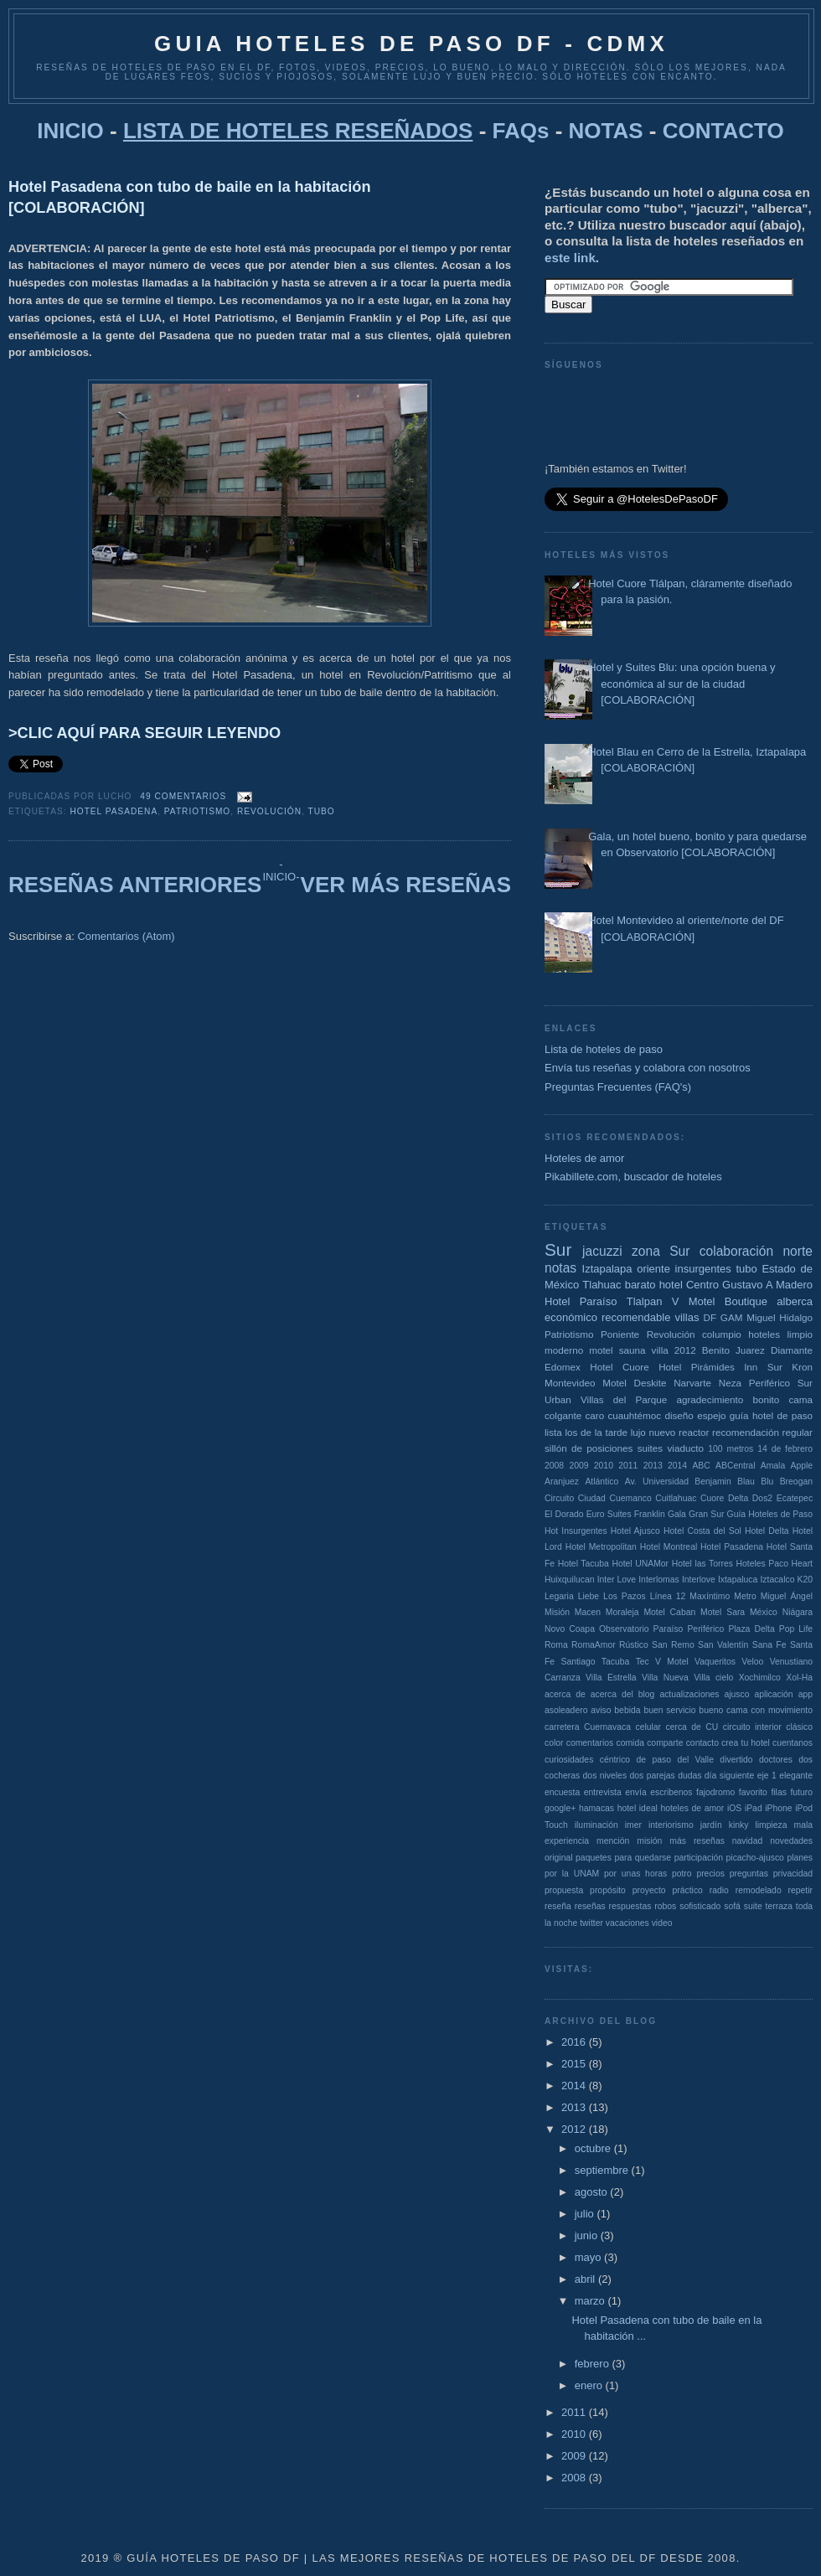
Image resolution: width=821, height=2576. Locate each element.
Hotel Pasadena (113, 811)
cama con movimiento (769, 1710)
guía (739, 1415)
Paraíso (668, 1629)
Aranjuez (562, 1481)
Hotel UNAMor (640, 1563)
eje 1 (767, 1775)
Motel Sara (722, 1612)
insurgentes (703, 1268)
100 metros (730, 1448)
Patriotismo (197, 811)
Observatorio (623, 1629)
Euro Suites (609, 1514)
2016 (575, 2042)
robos (665, 1906)
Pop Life (796, 1629)
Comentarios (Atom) (125, 936)
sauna (632, 1350)
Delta (738, 1498)
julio (586, 2213)
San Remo (673, 1644)
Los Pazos (624, 1596)
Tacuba (616, 1661)
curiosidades (569, 1759)
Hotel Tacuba (583, 1563)
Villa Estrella (611, 1677)
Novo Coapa (570, 1629)
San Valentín (723, 1644)
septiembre (603, 2170)
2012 (685, 1350)
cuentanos (792, 1742)
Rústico (633, 1644)
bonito (765, 1399)
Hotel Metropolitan (601, 1546)
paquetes (594, 1857)
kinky (739, 1825)
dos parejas (651, 1775)
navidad (747, 1841)
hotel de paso (782, 1415)
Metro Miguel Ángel (773, 1596)
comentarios (590, 1742)
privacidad (793, 1873)
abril (586, 2279)
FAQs (521, 130)
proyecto (649, 1890)
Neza (730, 1382)
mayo (589, 2257)
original (559, 1857)
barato (640, 1284)
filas (778, 1792)
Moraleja (622, 1612)
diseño (678, 1415)
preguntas (749, 1873)
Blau (746, 1481)
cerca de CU (691, 1727)
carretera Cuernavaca (588, 1727)
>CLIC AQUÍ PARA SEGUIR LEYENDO (144, 733)
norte (797, 1251)
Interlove (698, 1579)
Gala (677, 1514)
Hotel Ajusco (635, 1531)
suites (651, 1448)
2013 (653, 1465)
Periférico (705, 1629)
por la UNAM (572, 1873)
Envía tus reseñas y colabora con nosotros (648, 1067)
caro (594, 1415)
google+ (560, 1808)
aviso (601, 1710)
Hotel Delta (767, 1531)
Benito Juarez (733, 1350)
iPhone (778, 1808)
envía (635, 1792)
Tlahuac (601, 1284)
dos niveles (605, 1775)
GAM (731, 1317)
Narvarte (692, 1382)
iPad (753, 1808)
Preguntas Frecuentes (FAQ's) (618, 1087)
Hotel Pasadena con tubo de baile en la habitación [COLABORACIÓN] (189, 197)
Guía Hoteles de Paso (770, 1514)
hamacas (596, 1808)
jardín (711, 1825)
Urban (558, 1399)
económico (571, 1317)
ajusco (736, 1694)
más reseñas (697, 1841)
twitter (591, 1923)
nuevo (662, 1432)
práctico (688, 1890)
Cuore (712, 1498)
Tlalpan (645, 1301)
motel (601, 1350)
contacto (702, 1742)
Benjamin (712, 1481)
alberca (795, 1301)
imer (633, 1825)
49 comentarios (183, 796)
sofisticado (699, 1906)
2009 (578, 1465)
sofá (732, 1906)
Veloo (752, 1661)
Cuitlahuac (675, 1498)
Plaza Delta (751, 1629)
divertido (736, 1759)
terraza (779, 1906)
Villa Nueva (665, 1677)
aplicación (773, 1694)
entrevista (603, 1792)
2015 (575, 2063)
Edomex (563, 1366)
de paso (654, 1759)
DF (710, 1317)
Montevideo (570, 1382)
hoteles (764, 1334)
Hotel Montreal (669, 1546)
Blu (767, 1481)
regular (797, 1432)
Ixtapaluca (737, 1579)
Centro (702, 1284)
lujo (638, 1432)
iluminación (596, 1825)
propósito (608, 1890)
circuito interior (752, 1727)
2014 (677, 1465)
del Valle (695, 1759)
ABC (701, 1465)
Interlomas (658, 1579)
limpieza (771, 1825)
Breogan (796, 1481)
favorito (753, 1792)
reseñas (590, 1906)
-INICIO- (280, 870)
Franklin (649, 1514)
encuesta (562, 1792)
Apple (801, 1465)
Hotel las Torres (702, 1563)
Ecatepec (795, 1498)
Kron (802, 1366)
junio (588, 2235)
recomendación (745, 1432)
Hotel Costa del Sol (702, 1531)
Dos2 (762, 1498)
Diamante (792, 1350)
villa (660, 1350)
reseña (558, 1906)
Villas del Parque (624, 1399)
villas (686, 1317)
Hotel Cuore (619, 1366)
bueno (711, 1710)
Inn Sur (763, 1366)
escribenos (671, 1792)
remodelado (759, 1890)
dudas (689, 1775)
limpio (800, 1334)
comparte (665, 1742)
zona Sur (660, 1251)
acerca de (565, 1694)
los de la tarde (596, 1432)
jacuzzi (602, 1251)
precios (710, 1873)
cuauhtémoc (634, 1415)
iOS (734, 1808)
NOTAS (606, 130)
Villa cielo (713, 1677)
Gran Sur (706, 1514)
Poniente (620, 1334)
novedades (791, 1841)
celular (648, 1727)
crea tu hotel (745, 1742)
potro (682, 1873)
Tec (642, 1661)
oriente (653, 1268)
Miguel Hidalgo (779, 1317)
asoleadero (566, 1710)
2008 (554, 1465)
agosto (593, 2192)
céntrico (615, 1759)
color (554, 1742)
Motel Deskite (634, 1382)
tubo (321, 811)
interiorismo (671, 1825)
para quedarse (642, 1857)
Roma (556, 1644)
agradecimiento (709, 1399)
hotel (671, 1284)
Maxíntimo (709, 1596)
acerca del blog (623, 1694)
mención (612, 1841)
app (805, 1694)
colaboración (736, 1251)
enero (590, 2385)
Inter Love (616, 1579)
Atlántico (601, 1481)
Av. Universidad (657, 1481)
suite (753, 1906)
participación (698, 1857)
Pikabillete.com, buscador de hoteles (633, 1176)
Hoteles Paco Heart (774, 1563)
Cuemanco (630, 1498)
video (662, 1923)
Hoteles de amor (584, 1158)
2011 (628, 1465)
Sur (558, 1249)
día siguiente (729, 1775)
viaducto (685, 1448)
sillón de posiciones (589, 1448)
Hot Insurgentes (576, 1531)
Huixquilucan (570, 1579)
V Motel (672, 1661)
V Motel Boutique (719, 1301)
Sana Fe (769, 1644)
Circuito (559, 1498)
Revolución (269, 811)
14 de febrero (785, 1448)
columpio (721, 1334)
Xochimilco (760, 1677)
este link (570, 257)
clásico (799, 1727)
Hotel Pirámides (696, 1366)
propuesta (564, 1890)
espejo (711, 1415)
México (763, 1612)
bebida (627, 1710)
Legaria (559, 1596)
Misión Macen (573, 1612)
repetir (800, 1890)
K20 (805, 1579)
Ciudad (592, 1498)
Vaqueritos (715, 1661)
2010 (603, 1465)
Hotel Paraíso (581, 1301)
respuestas (630, 1906)
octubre (594, 2148)
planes (800, 1857)
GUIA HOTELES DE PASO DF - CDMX (411, 43)
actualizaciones (689, 1694)
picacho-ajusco (755, 1857)
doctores (776, 1759)
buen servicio (669, 1710)
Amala (773, 1465)
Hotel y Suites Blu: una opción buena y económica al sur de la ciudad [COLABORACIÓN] (681, 683)
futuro (801, 1792)
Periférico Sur (781, 1382)
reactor (694, 1432)
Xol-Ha (799, 1677)
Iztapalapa (607, 1268)
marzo (591, 2301)
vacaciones (627, 1923)
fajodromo (715, 1792)
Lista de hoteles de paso (604, 1049)
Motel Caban (669, 1612)
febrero (593, 2363)
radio (719, 1890)
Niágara (797, 1612)
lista (553, 1432)
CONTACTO (723, 130)
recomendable (636, 1317)
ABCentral (735, 1465)
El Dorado (564, 1514)
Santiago (577, 1661)
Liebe (588, 1596)
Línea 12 (668, 1596)
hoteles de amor (692, 1808)
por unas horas (635, 1873)
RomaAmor (593, 1644)
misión (649, 1841)
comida (630, 1742)
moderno (564, 1350)
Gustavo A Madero (767, 1284)
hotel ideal (637, 1808)
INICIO (70, 130)
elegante (796, 1775)
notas (560, 1268)
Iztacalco (777, 1579)
